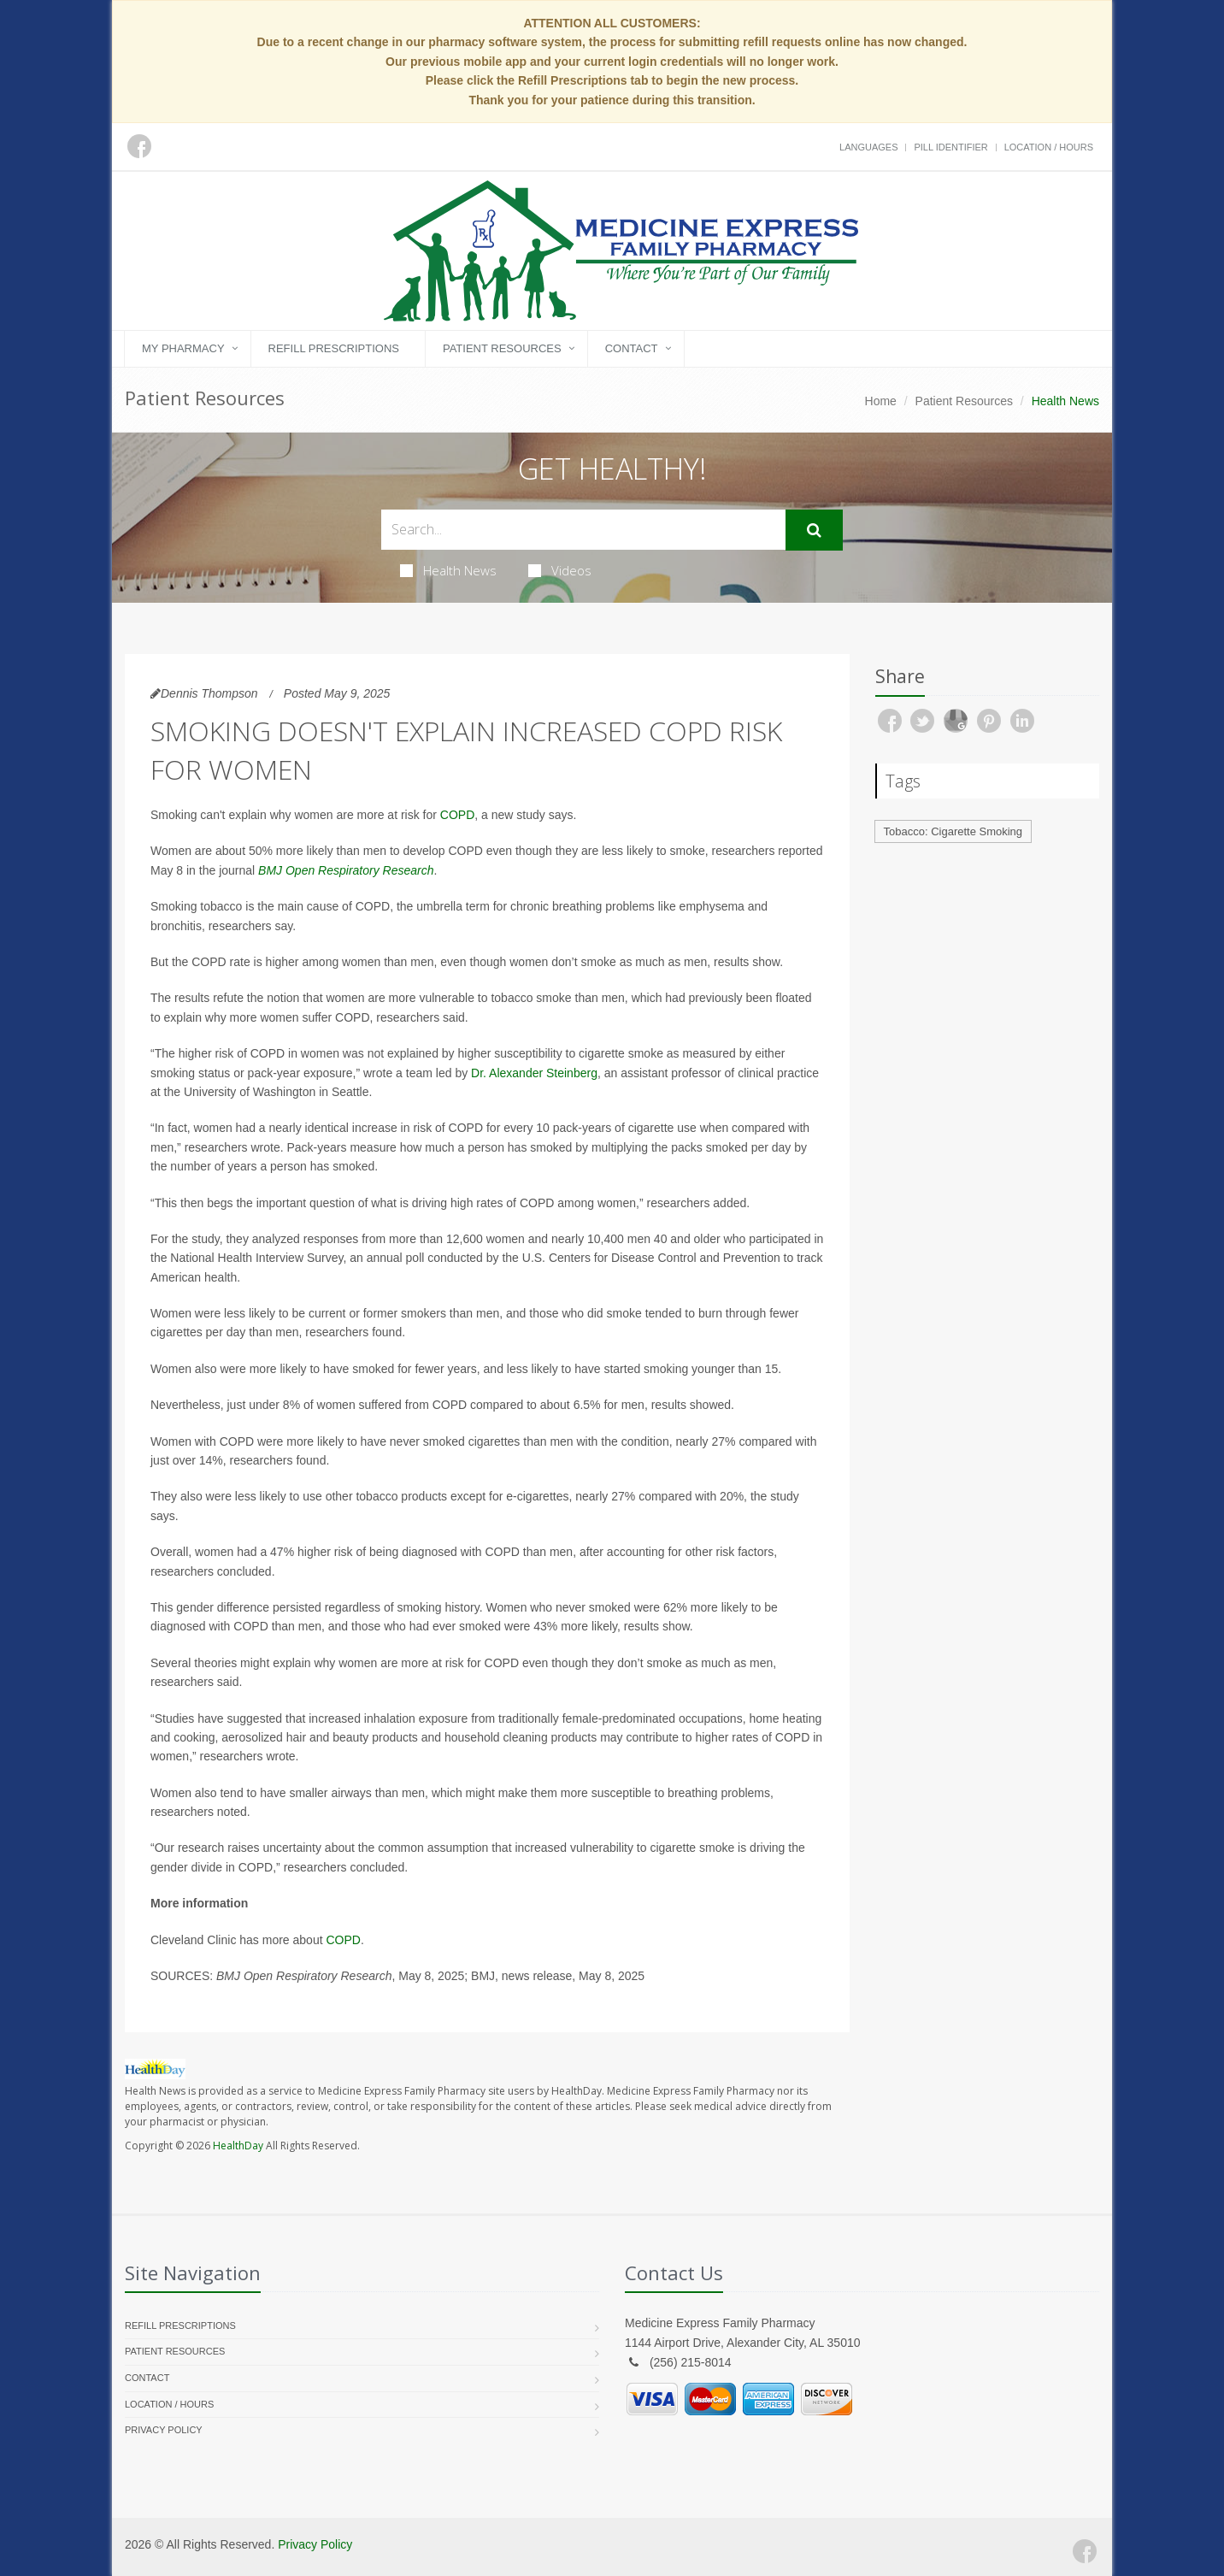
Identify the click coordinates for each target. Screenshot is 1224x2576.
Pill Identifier (950, 147)
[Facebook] (1085, 2551)
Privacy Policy (164, 2430)
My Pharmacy (183, 348)
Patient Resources (502, 348)
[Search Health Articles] (583, 530)
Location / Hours (1048, 147)
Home (881, 401)
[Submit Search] (814, 530)
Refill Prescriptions (333, 348)
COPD (457, 815)
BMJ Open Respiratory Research (345, 870)
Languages (868, 147)
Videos (559, 570)
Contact (631, 348)
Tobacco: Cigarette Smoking (953, 831)
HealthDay (238, 2145)
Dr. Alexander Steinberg (534, 1073)
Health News (448, 570)
